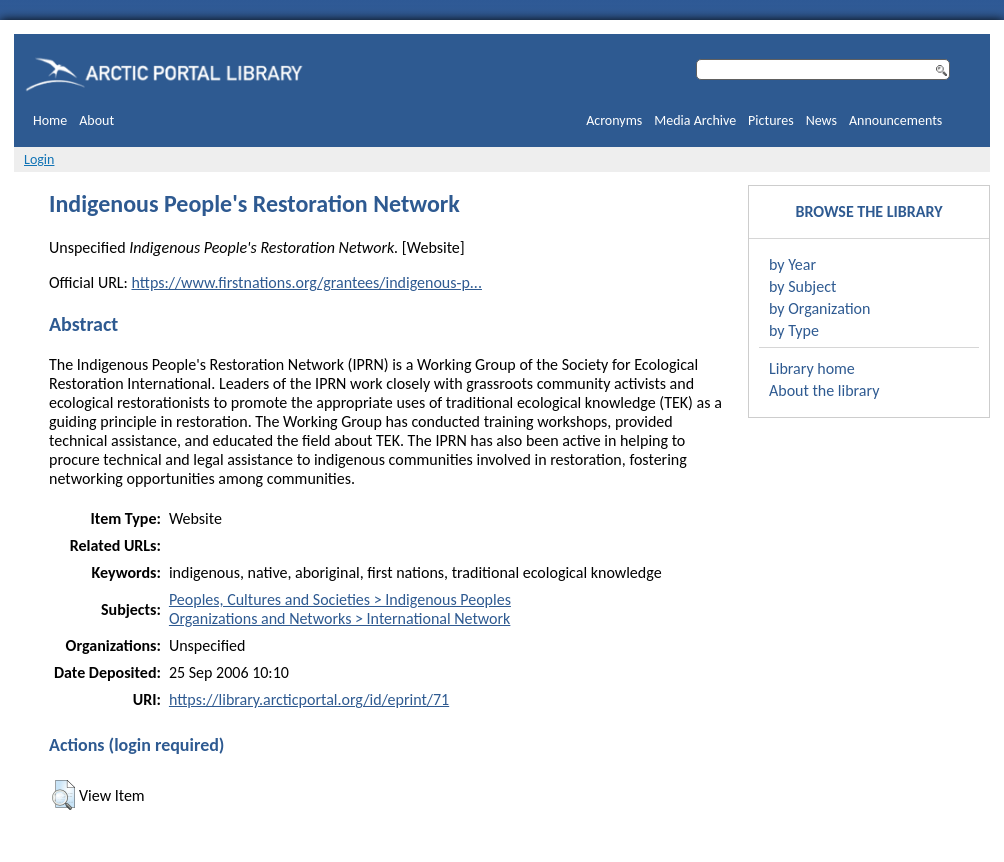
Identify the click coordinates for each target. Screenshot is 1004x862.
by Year (792, 264)
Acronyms (614, 120)
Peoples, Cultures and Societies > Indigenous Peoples (340, 599)
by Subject (802, 286)
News (821, 120)
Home (50, 120)
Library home (812, 368)
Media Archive (695, 120)
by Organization (819, 308)
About (96, 120)
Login (39, 159)
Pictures (771, 120)
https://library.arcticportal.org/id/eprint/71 (309, 699)
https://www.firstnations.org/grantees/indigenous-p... (306, 282)
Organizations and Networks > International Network (339, 618)
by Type (794, 330)
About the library (824, 390)
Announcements (895, 120)
